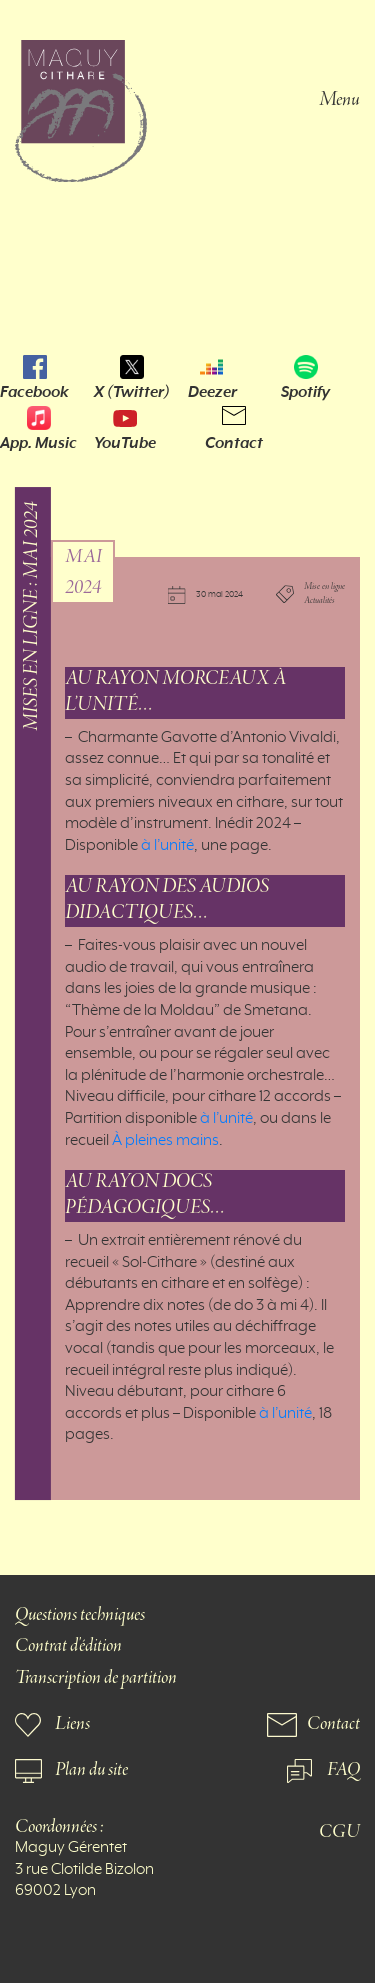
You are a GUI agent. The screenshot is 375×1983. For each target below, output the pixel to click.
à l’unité (167, 846)
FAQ (343, 1770)
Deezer (212, 392)
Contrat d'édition (68, 1646)
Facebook (34, 392)
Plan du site (91, 1770)
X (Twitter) (132, 392)
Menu (339, 98)
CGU (339, 1832)
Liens (72, 1724)
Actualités (319, 602)
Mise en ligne (324, 587)
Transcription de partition (96, 1678)
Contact (234, 443)
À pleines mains (165, 1141)
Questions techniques (80, 1615)
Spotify (305, 392)
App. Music (38, 443)
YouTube (125, 443)
